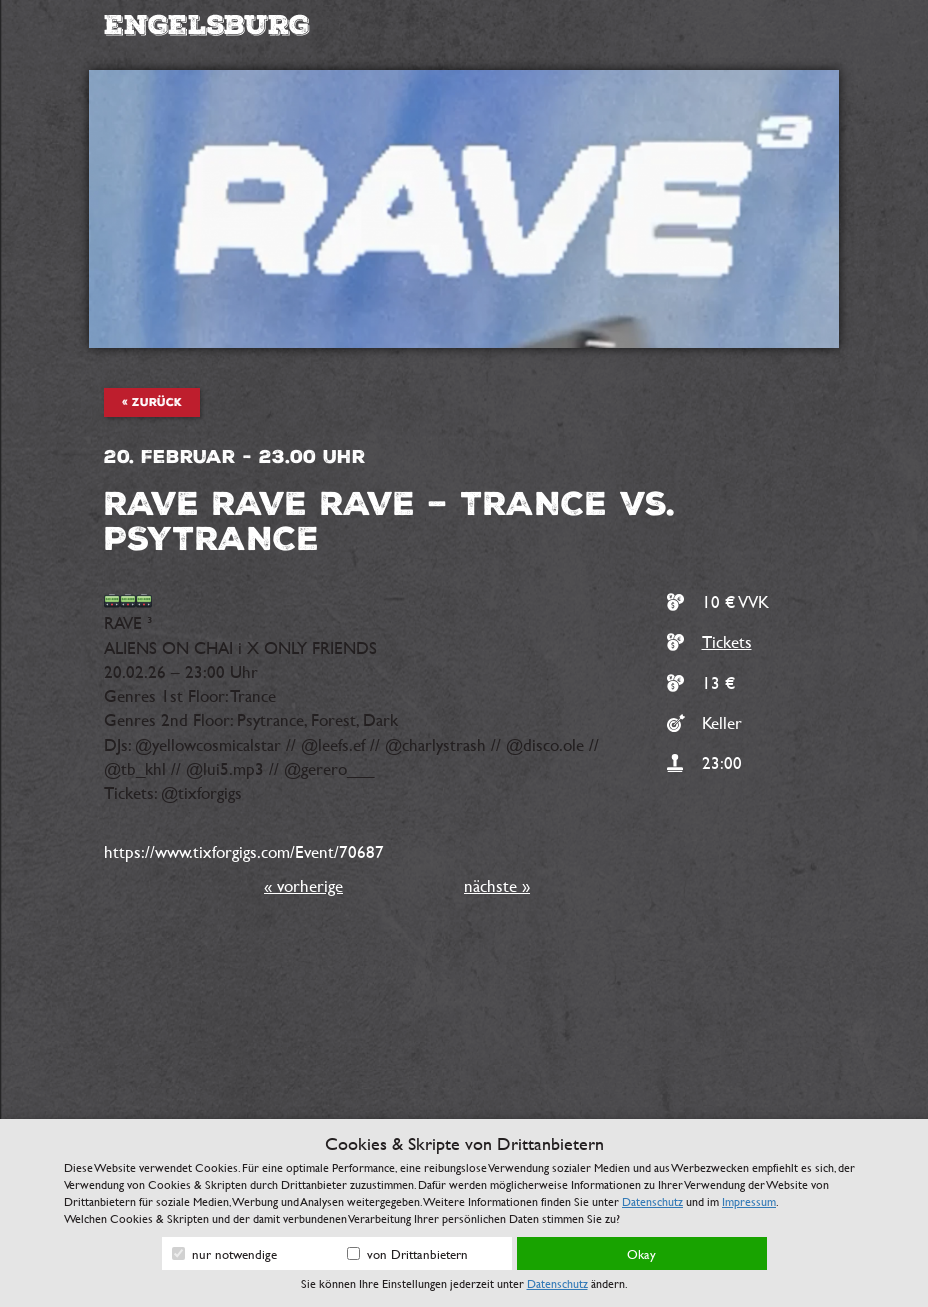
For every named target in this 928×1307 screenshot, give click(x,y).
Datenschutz (652, 1201)
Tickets (727, 641)
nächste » (497, 885)
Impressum (749, 1201)
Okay (641, 1254)
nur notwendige (224, 1254)
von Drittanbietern (407, 1254)
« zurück (152, 402)
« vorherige (303, 885)
